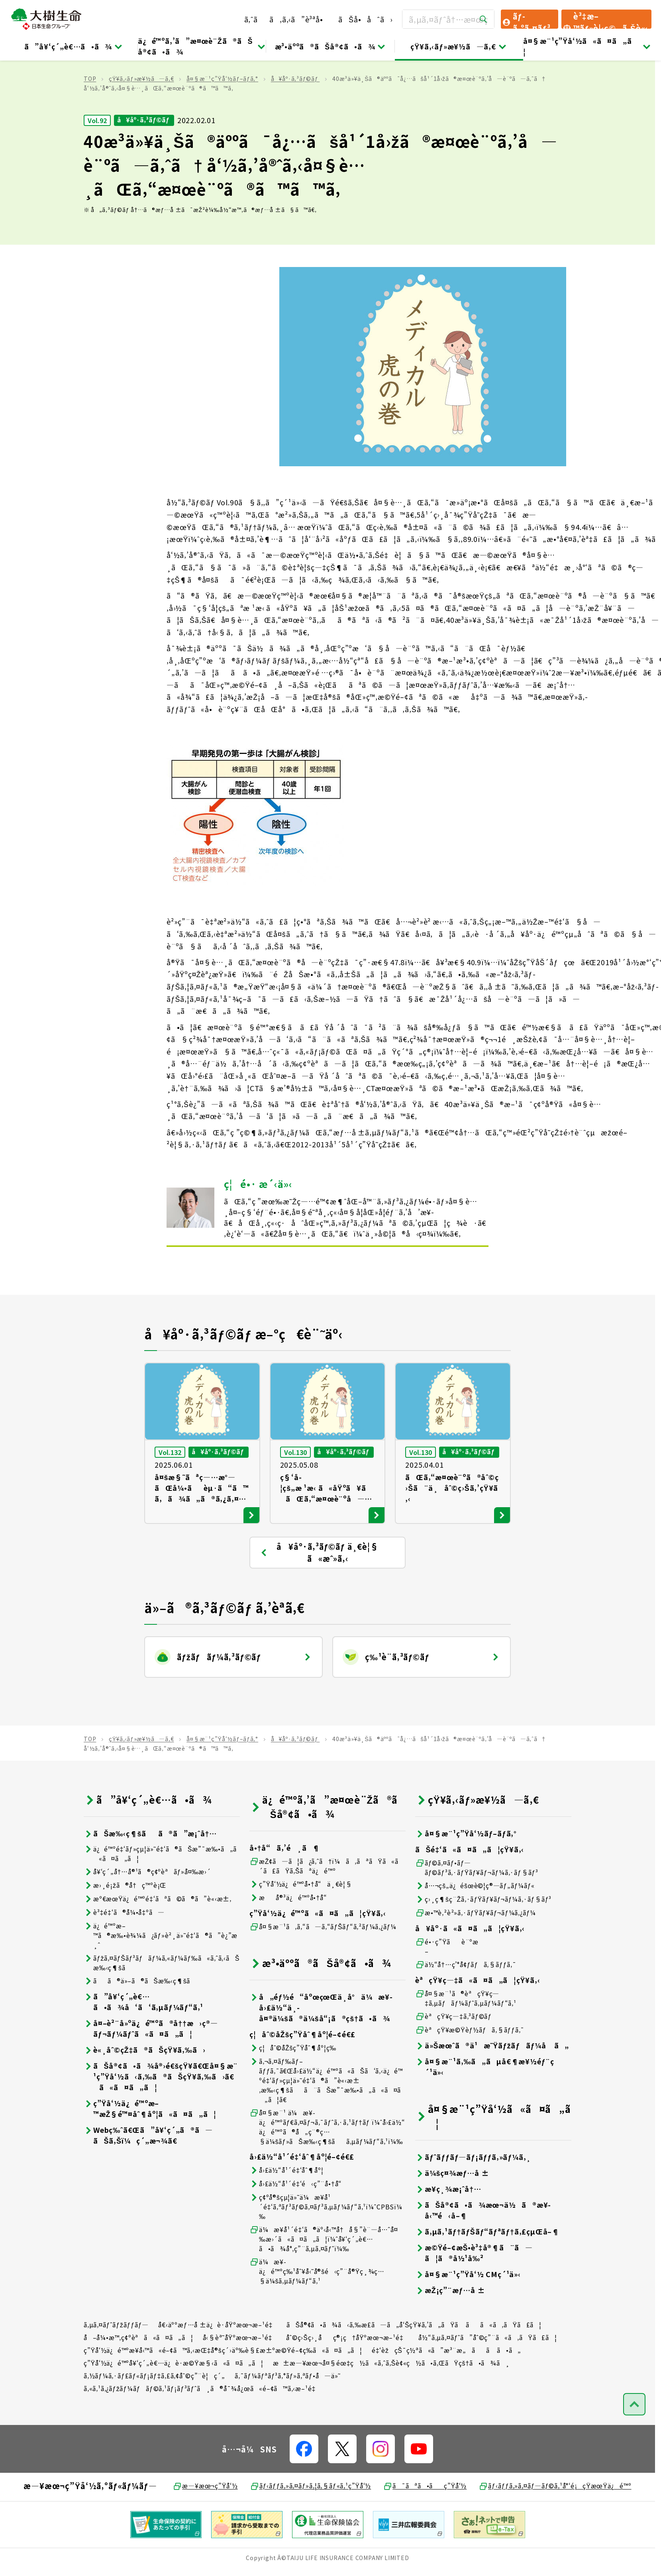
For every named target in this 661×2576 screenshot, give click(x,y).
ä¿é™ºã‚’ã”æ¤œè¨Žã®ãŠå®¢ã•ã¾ (202, 46)
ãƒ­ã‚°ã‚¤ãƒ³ (526, 19)
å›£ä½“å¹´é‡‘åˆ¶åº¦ (286, 2208)
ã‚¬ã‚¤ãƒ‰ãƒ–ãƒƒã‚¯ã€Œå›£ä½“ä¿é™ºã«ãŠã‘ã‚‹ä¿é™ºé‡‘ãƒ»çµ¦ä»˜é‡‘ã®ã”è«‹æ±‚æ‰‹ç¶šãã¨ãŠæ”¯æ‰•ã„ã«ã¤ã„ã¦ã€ (326, 2118)
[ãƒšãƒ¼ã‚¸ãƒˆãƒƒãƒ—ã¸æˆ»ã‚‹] (634, 2442)
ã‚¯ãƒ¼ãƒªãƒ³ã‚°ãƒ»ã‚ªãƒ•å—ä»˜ (288, 2413)
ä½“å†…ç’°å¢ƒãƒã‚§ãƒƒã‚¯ (465, 2002)
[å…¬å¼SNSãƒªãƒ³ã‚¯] (304, 2486)
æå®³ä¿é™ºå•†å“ (290, 1935)
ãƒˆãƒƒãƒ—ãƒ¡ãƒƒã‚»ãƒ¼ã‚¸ (473, 2194)
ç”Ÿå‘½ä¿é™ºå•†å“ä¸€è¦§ (300, 1921)
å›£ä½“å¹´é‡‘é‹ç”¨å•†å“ (298, 2221)
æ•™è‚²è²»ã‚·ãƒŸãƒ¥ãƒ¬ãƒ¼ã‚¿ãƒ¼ (475, 1950)
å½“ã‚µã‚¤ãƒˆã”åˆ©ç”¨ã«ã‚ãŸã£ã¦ (487, 2375)
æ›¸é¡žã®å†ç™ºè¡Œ (125, 1923)
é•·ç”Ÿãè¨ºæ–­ (447, 1983)
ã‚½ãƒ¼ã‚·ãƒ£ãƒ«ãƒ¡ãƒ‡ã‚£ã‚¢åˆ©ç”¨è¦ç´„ (154, 2413)
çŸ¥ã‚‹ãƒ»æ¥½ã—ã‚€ (458, 46)
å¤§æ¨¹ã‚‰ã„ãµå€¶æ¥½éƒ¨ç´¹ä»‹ (484, 2104)
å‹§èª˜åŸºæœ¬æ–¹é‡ (240, 2375)
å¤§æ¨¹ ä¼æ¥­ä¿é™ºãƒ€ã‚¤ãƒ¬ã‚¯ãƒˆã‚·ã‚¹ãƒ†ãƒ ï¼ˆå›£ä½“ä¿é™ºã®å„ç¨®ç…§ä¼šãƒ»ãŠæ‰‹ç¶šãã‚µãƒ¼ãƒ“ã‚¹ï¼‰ (327, 2164)
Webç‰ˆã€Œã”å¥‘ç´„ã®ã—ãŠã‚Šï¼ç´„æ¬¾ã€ (148, 2172)
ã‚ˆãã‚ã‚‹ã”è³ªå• (286, 19)
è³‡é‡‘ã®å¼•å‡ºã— (124, 1950)
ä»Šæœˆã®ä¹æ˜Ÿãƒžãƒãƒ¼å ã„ (492, 2082)
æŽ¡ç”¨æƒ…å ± (450, 2327)
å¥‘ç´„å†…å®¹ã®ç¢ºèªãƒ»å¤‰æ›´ (147, 1909)
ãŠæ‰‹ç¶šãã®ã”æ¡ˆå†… (150, 1870)
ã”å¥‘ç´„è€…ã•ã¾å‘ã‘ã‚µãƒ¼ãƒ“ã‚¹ (143, 2039)
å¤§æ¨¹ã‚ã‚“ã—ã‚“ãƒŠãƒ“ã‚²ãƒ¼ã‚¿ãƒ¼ (322, 1964)
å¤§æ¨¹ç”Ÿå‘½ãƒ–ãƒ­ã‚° (222, 116)
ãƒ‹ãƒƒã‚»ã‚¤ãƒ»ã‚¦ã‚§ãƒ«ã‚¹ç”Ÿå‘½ (310, 2523)
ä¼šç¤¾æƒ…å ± (452, 2210)
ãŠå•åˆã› (365, 19)
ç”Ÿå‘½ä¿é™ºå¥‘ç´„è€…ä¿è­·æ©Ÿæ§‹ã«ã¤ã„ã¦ (173, 2400)
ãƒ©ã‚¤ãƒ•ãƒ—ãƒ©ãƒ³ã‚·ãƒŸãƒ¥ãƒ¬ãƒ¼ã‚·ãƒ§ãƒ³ (476, 1904)
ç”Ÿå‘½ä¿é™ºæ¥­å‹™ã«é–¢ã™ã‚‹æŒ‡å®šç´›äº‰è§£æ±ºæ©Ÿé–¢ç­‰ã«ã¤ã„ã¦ (223, 2387)
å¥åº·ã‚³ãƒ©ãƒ (295, 116)
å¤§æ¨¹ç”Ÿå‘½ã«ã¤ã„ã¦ (587, 46)
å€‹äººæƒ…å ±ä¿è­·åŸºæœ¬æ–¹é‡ (217, 2362)
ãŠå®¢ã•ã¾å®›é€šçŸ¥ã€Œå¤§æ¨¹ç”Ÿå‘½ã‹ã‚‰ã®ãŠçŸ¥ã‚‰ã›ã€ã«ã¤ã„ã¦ (161, 2114)
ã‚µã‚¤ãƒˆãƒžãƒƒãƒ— (116, 2362)
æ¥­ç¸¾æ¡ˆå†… (448, 2226)
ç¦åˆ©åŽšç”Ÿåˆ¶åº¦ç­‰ (292, 2085)
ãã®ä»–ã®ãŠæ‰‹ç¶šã (142, 2018)
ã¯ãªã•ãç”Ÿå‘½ (425, 2523)
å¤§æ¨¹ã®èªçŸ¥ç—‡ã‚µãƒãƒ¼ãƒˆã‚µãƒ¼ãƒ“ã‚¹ (465, 2035)
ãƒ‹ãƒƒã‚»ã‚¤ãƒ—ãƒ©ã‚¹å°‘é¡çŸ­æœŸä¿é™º (555, 2523)
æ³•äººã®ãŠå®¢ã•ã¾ (330, 46)
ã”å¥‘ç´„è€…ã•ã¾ (73, 46)
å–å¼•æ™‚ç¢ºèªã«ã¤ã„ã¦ (138, 2375)
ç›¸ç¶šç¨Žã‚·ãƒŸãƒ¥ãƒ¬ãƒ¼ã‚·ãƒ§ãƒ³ (483, 1937)
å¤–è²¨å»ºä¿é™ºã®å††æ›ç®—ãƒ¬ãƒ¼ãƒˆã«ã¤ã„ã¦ (151, 2066)
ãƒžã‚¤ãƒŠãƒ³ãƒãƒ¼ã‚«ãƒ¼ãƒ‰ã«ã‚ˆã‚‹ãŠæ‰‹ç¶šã (161, 2000)
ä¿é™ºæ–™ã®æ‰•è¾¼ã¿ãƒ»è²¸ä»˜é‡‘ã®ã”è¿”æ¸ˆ (160, 1972)
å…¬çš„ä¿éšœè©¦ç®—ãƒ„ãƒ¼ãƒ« (475, 1923)
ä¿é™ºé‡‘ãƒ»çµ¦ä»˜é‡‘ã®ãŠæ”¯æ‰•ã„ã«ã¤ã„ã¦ (160, 1891)
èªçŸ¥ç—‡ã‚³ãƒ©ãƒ (454, 2054)
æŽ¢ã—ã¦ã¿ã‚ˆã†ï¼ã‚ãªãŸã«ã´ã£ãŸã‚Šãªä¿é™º (326, 1903)
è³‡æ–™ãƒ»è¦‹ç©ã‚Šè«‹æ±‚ (605, 19)
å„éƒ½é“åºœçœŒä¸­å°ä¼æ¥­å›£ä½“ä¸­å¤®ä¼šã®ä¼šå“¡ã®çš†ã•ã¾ (320, 2045)
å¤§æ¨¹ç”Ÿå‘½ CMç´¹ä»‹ (468, 2311)
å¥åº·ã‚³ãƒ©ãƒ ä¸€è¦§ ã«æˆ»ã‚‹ (319, 1590)
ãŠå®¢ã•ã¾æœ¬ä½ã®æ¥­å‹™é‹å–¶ (483, 2247)
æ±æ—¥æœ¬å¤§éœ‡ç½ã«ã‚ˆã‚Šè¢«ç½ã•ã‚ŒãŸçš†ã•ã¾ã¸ (391, 2400)
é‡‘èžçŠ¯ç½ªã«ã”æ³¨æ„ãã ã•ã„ (446, 2387)
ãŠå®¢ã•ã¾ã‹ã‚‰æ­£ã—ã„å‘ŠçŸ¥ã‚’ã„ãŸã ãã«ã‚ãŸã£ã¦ (413, 2362)
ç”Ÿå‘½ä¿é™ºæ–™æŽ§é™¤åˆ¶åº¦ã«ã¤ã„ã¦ (150, 2146)
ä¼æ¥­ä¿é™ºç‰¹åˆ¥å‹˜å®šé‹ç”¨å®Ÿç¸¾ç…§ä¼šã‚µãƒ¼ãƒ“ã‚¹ (316, 2308)
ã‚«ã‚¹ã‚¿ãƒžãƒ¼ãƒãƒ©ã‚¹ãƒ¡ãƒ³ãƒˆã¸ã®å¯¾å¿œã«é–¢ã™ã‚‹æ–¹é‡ (202, 2426)
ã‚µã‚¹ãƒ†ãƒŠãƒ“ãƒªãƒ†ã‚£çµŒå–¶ (487, 2269)
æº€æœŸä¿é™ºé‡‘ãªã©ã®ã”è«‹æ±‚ (157, 1936)
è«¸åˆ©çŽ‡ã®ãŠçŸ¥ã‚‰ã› (145, 2087)
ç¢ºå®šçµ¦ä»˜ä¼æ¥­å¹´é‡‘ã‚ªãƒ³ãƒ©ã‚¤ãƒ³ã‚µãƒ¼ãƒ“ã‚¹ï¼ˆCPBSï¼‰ (325, 2244)
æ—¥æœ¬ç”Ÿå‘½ (205, 2523)
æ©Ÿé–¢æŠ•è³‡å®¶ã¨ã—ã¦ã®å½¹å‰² (474, 2290)
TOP (90, 116)
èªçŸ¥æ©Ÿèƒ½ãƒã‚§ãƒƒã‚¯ (469, 2067)
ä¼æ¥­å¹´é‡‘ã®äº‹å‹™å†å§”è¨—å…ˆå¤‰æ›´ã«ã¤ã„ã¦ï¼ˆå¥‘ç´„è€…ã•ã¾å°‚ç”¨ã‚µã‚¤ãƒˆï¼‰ (323, 2276)
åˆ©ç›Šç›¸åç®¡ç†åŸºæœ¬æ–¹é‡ (347, 2375)
